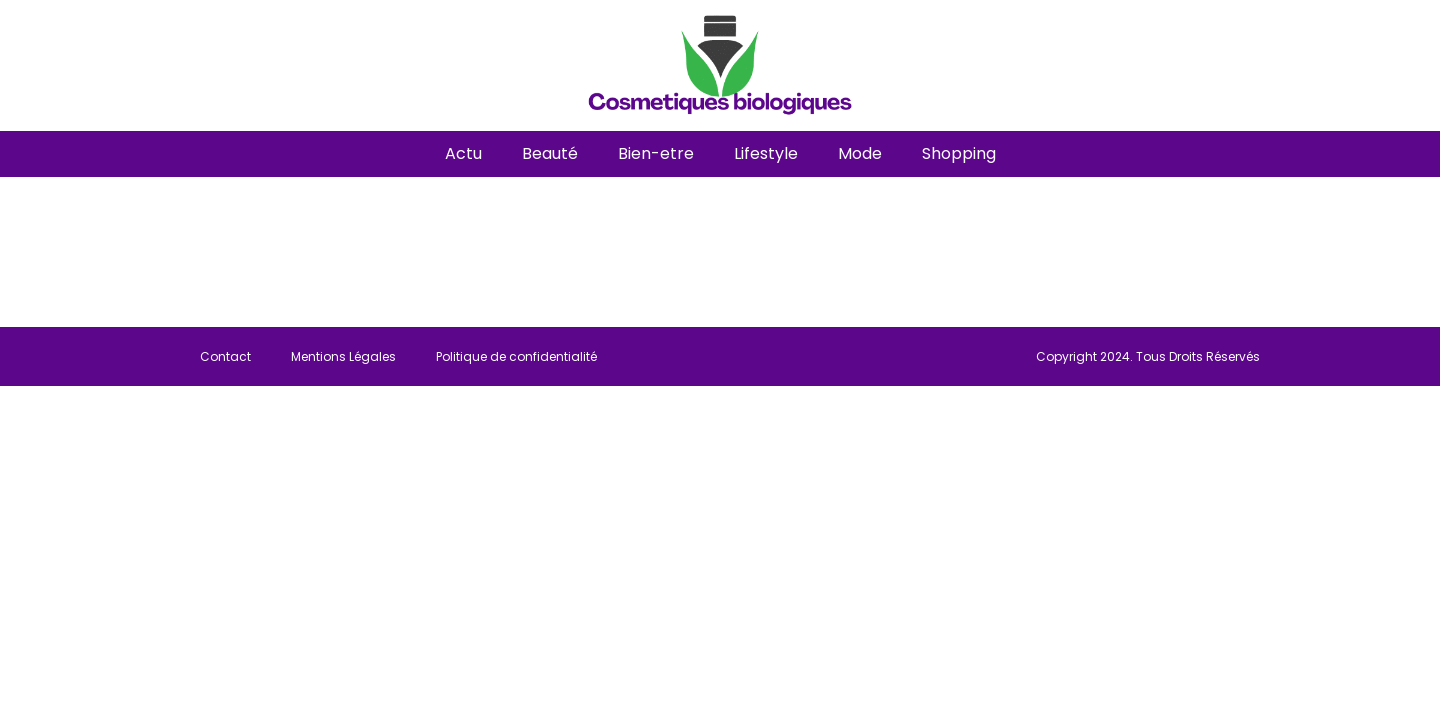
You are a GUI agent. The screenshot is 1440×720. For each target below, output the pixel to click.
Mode (860, 153)
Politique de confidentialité (516, 356)
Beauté (550, 153)
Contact (225, 356)
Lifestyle (766, 153)
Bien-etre (656, 153)
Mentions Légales (343, 356)
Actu (463, 153)
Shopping (959, 153)
